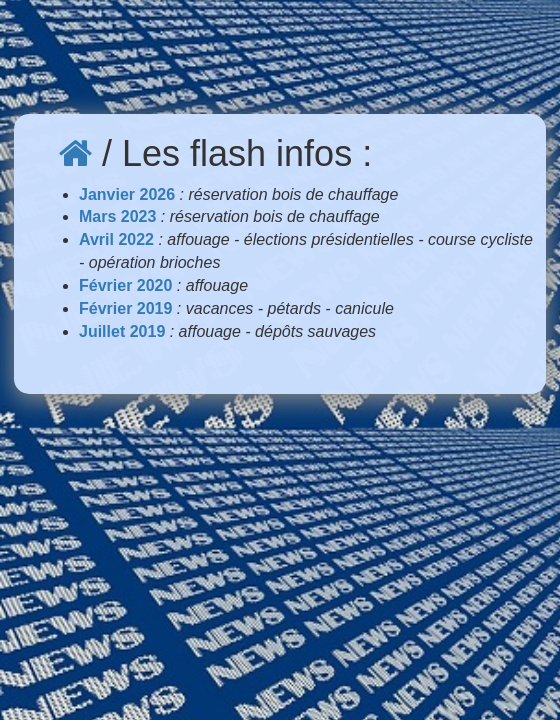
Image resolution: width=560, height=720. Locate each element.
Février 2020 (125, 285)
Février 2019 (125, 308)
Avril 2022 (116, 239)
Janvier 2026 (127, 194)
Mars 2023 (117, 216)
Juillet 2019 (122, 331)
